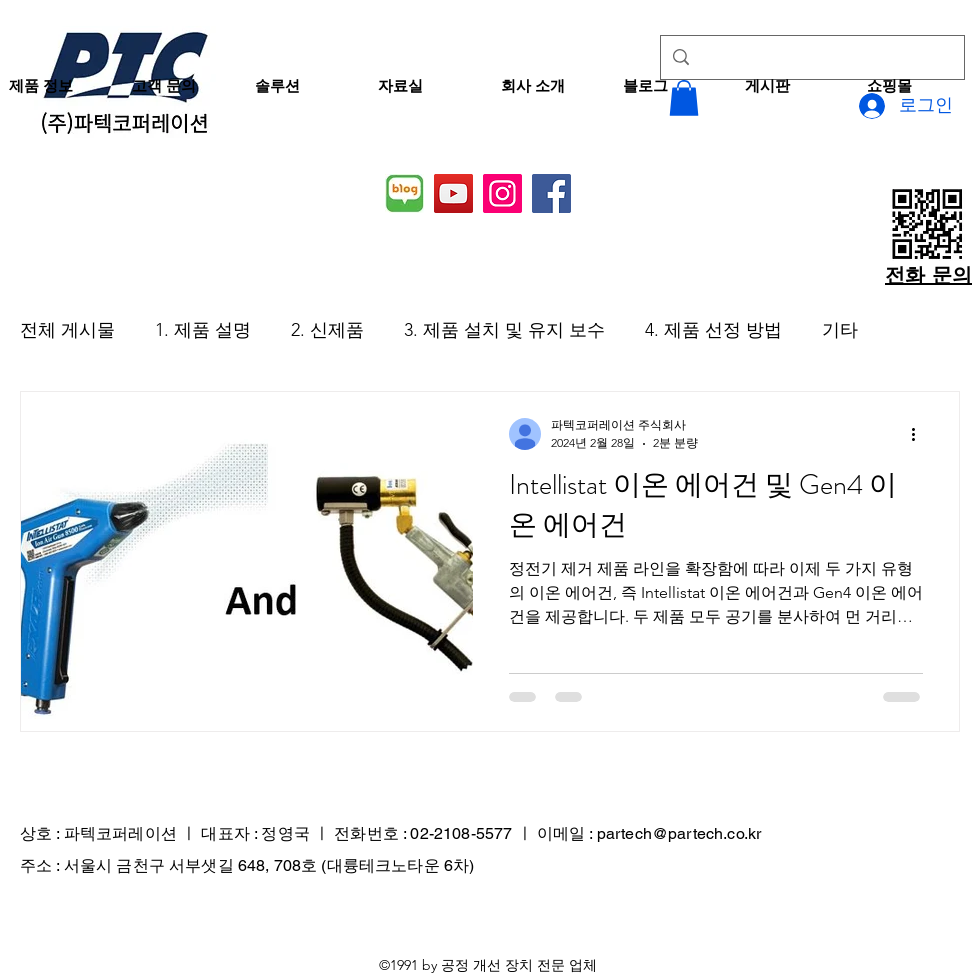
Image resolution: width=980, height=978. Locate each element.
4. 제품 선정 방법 (713, 330)
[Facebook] (551, 193)
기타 (840, 330)
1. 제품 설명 (203, 330)
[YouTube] (453, 193)
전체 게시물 (67, 330)
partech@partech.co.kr (679, 833)
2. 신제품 (327, 330)
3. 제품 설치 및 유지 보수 (504, 330)
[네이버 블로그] (404, 193)
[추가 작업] (920, 434)
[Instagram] (502, 193)
